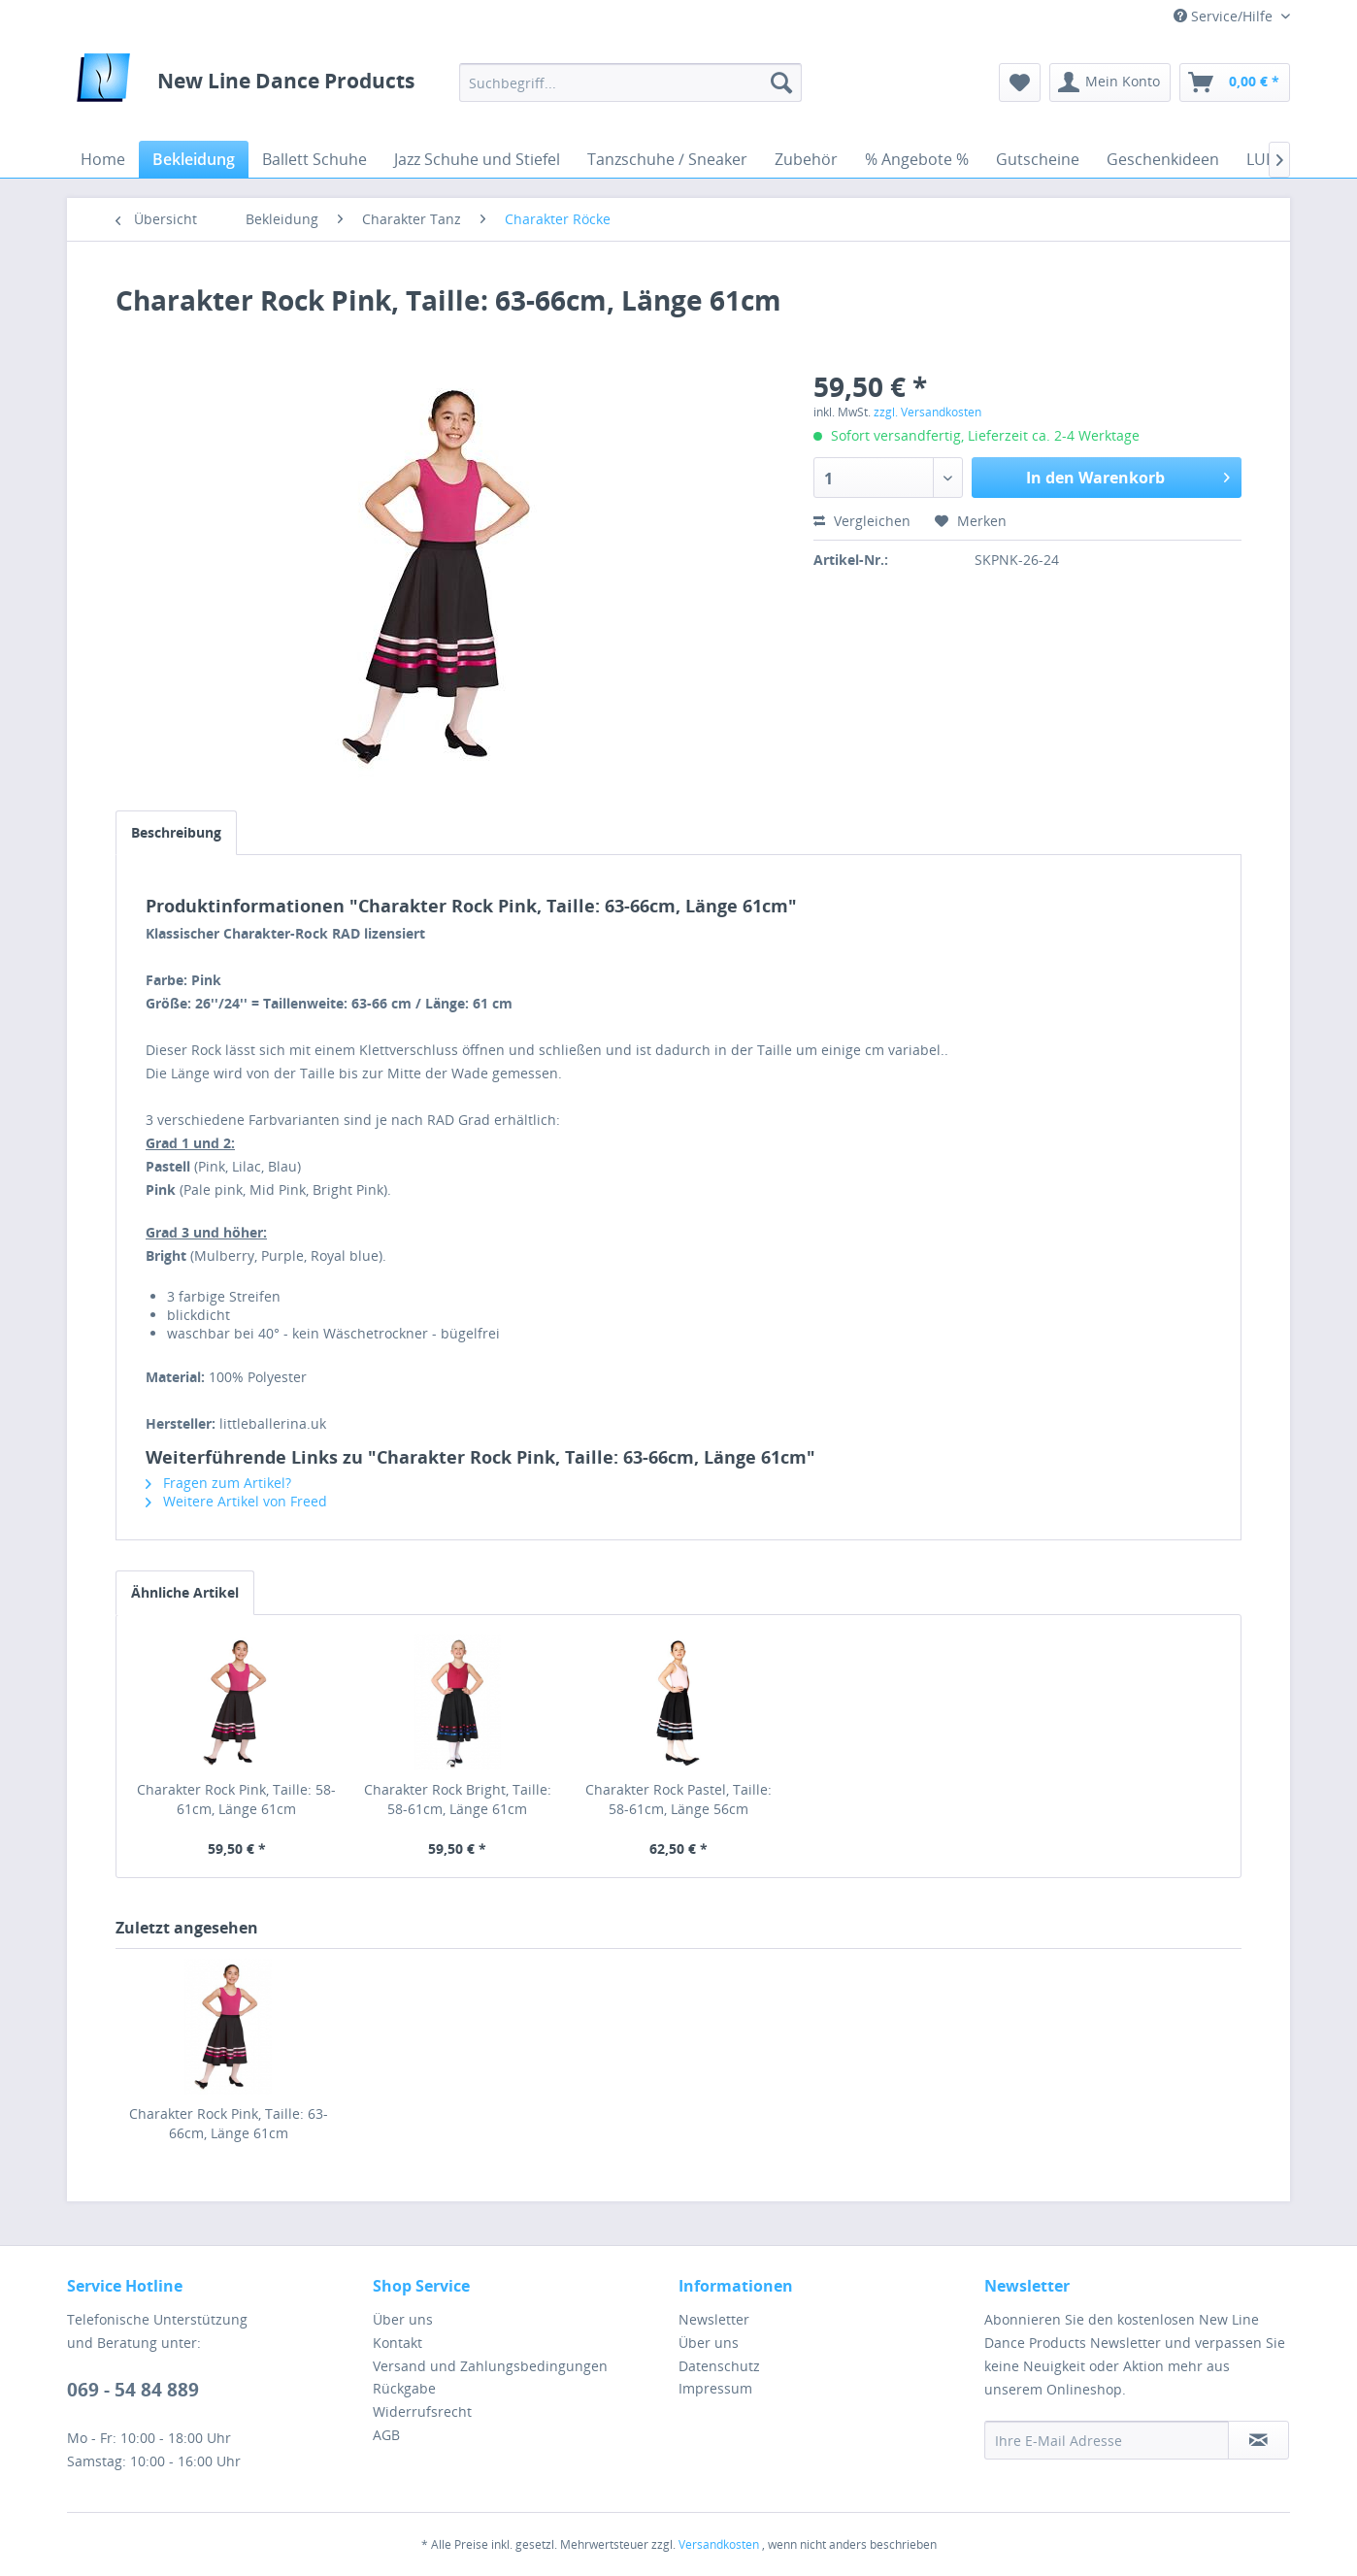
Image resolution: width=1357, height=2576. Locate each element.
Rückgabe (404, 2388)
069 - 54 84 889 (133, 2389)
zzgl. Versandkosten (927, 412)
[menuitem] (630, 82)
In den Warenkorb (1128, 475)
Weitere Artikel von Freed (236, 1501)
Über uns (403, 2319)
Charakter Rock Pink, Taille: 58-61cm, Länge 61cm (236, 1799)
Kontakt (397, 2342)
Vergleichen (861, 521)
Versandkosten (718, 2544)
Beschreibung (176, 832)
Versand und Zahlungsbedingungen (490, 2366)
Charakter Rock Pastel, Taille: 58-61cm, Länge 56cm (678, 1799)
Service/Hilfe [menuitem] (1225, 16)
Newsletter (713, 2319)
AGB (386, 2435)
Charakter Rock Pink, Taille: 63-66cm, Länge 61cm (228, 2123)
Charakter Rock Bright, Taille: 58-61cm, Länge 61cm (457, 1799)
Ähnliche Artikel (185, 1592)
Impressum (715, 2388)
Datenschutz (719, 2366)
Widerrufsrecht (422, 2411)
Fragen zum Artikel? (218, 1482)
